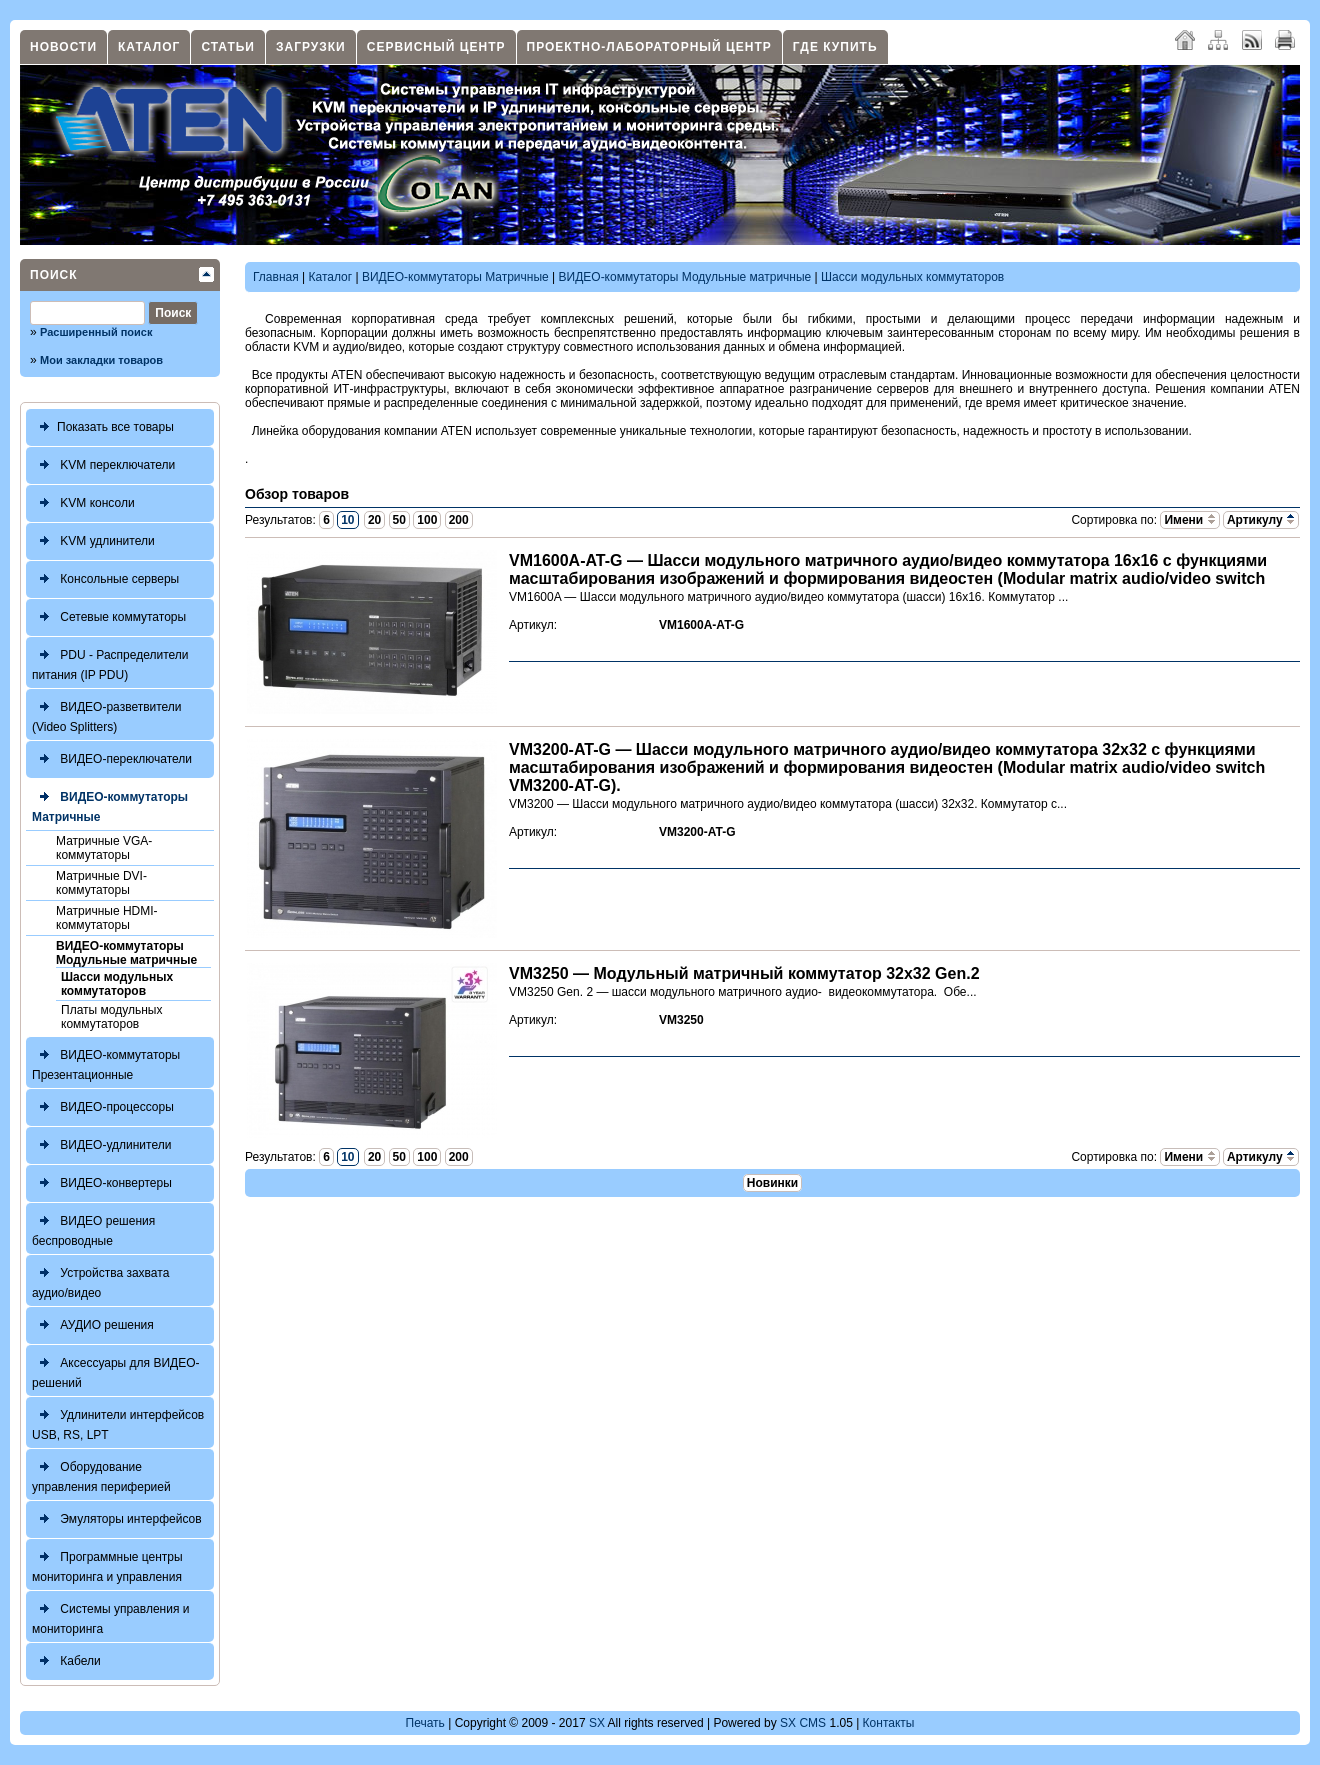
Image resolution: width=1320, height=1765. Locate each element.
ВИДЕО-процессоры (103, 1107)
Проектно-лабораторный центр (649, 47)
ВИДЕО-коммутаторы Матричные (110, 804)
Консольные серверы (105, 579)
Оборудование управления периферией (101, 1474)
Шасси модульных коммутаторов (117, 984)
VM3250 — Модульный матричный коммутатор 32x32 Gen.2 (744, 973)
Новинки (772, 1183)
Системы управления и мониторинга (110, 1616)
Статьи (228, 47)
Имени (1189, 520)
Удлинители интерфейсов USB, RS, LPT (118, 1422)
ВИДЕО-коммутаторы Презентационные (106, 1062)
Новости (63, 47)
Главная (276, 277)
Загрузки (311, 47)
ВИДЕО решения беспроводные (93, 1228)
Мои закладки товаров (101, 360)
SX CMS (803, 1723)
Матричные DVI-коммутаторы (101, 883)
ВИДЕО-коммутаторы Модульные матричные (126, 953)
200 (459, 520)
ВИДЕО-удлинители (101, 1145)
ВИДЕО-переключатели (112, 759)
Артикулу (1261, 520)
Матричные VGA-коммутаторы (104, 848)
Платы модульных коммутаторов (111, 1017)
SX (597, 1723)
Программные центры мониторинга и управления (107, 1564)
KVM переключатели (103, 465)
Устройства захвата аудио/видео (100, 1280)
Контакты (889, 1723)
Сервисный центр (436, 47)
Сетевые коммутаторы (109, 617)
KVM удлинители (93, 541)
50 (399, 520)
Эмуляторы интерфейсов (117, 1519)
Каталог (149, 47)
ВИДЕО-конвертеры (102, 1183)
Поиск (54, 275)
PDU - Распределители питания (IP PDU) (110, 662)
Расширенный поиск (96, 332)
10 (347, 520)
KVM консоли (83, 503)
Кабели (66, 1661)
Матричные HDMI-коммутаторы (107, 918)
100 (427, 520)
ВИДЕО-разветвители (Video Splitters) (107, 714)
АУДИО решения (93, 1325)
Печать (425, 1723)
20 (374, 520)
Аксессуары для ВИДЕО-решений (116, 1370)
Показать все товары (103, 427)
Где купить (835, 47)
